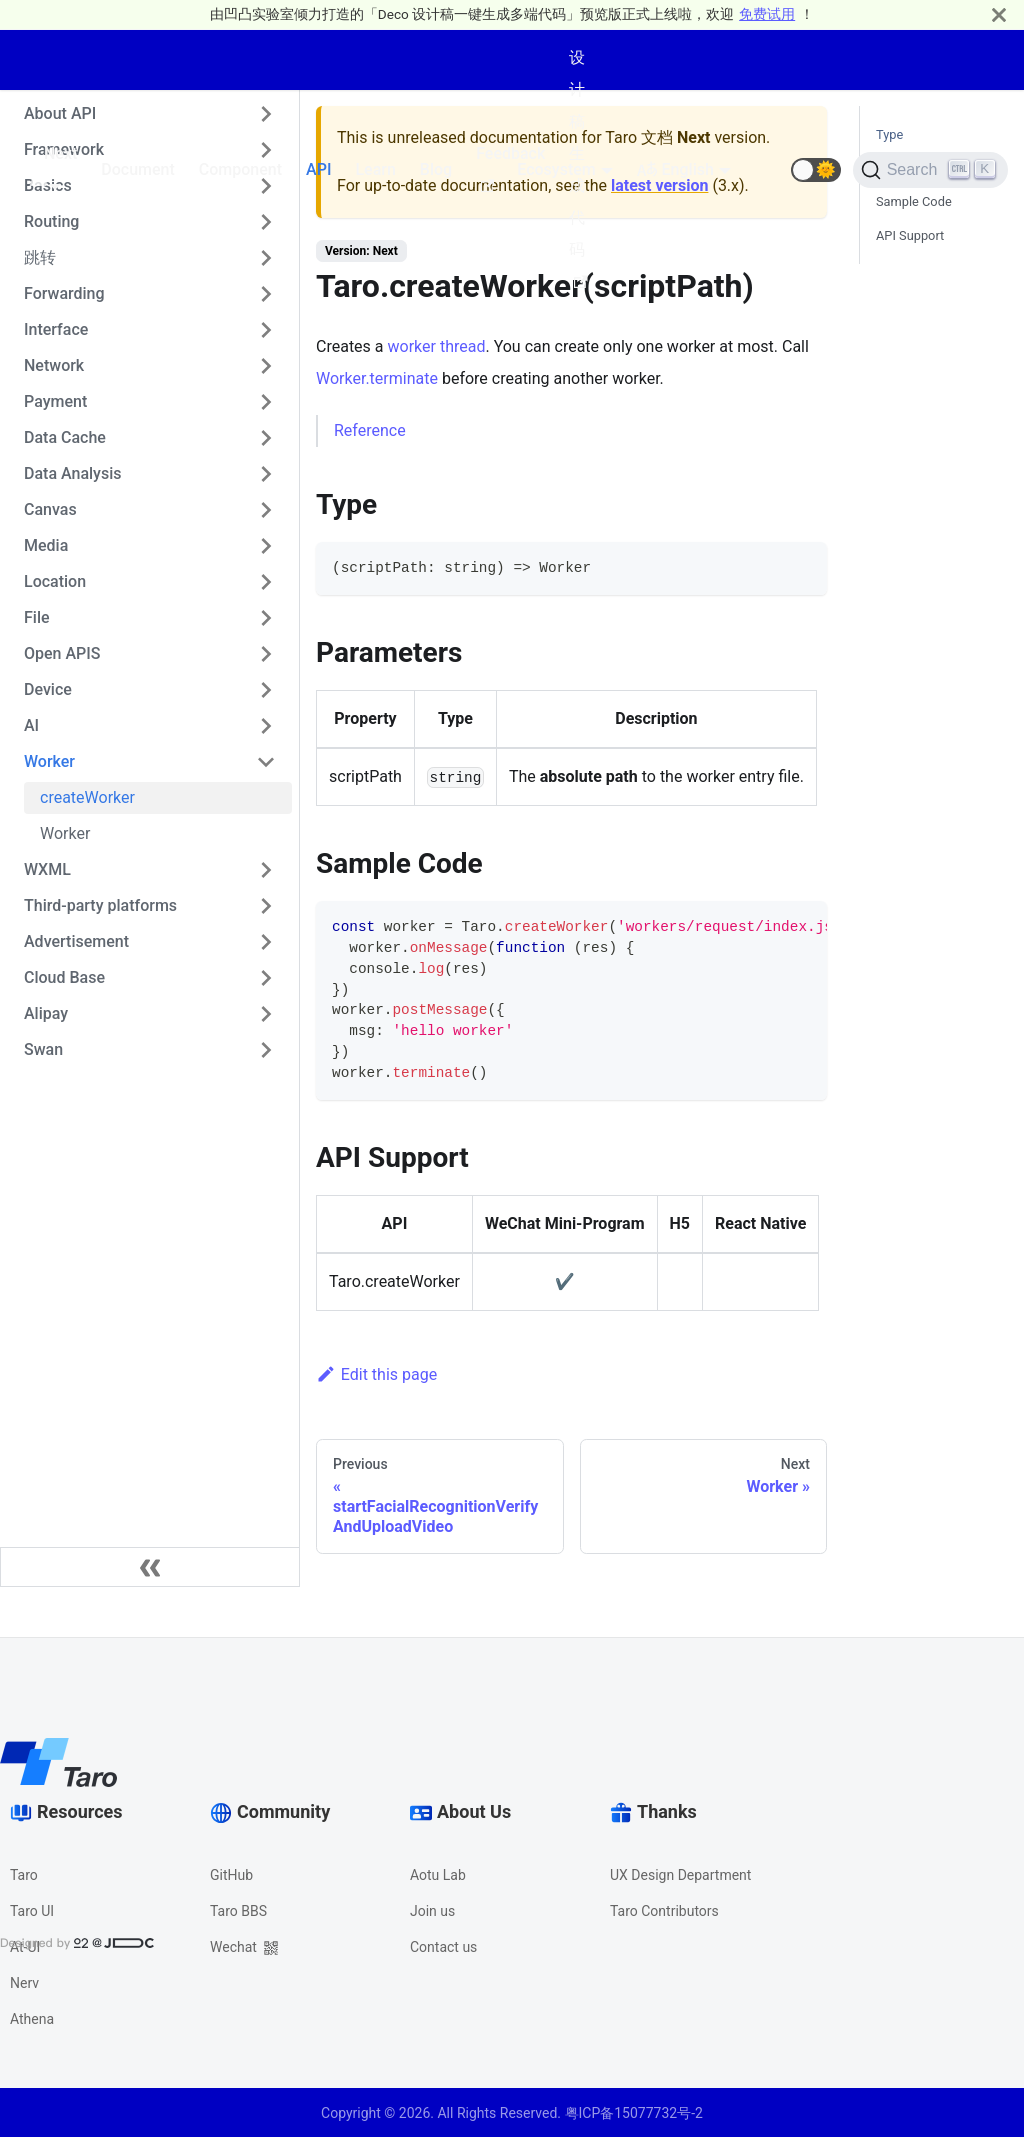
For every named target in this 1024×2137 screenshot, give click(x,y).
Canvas (50, 509)
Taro (24, 1875)
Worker (49, 761)
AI (31, 725)
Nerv (24, 1983)
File (37, 617)
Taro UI (32, 1911)
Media (46, 545)
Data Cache (65, 437)
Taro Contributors (664, 1911)
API (318, 169)
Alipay (46, 1013)
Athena (32, 2019)
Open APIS (62, 653)
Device (48, 689)
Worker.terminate (377, 378)
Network (54, 365)
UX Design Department (680, 1875)
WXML (47, 869)
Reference (370, 430)
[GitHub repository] (767, 170)
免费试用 (767, 14)
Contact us (443, 1947)
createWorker (87, 797)
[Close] (999, 14)
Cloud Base (64, 977)
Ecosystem (556, 169)
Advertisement (76, 941)
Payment (55, 401)
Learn (375, 169)
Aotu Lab (438, 1875)
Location (55, 581)
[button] (816, 170)
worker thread (437, 346)
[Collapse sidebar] (150, 1567)
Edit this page (376, 1374)
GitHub (231, 1875)
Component (240, 169)
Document (138, 169)
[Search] (930, 170)
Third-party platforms (100, 905)
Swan (43, 1049)
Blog (436, 169)
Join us (432, 1911)
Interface (56, 329)
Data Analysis (72, 473)
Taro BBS (238, 1911)
